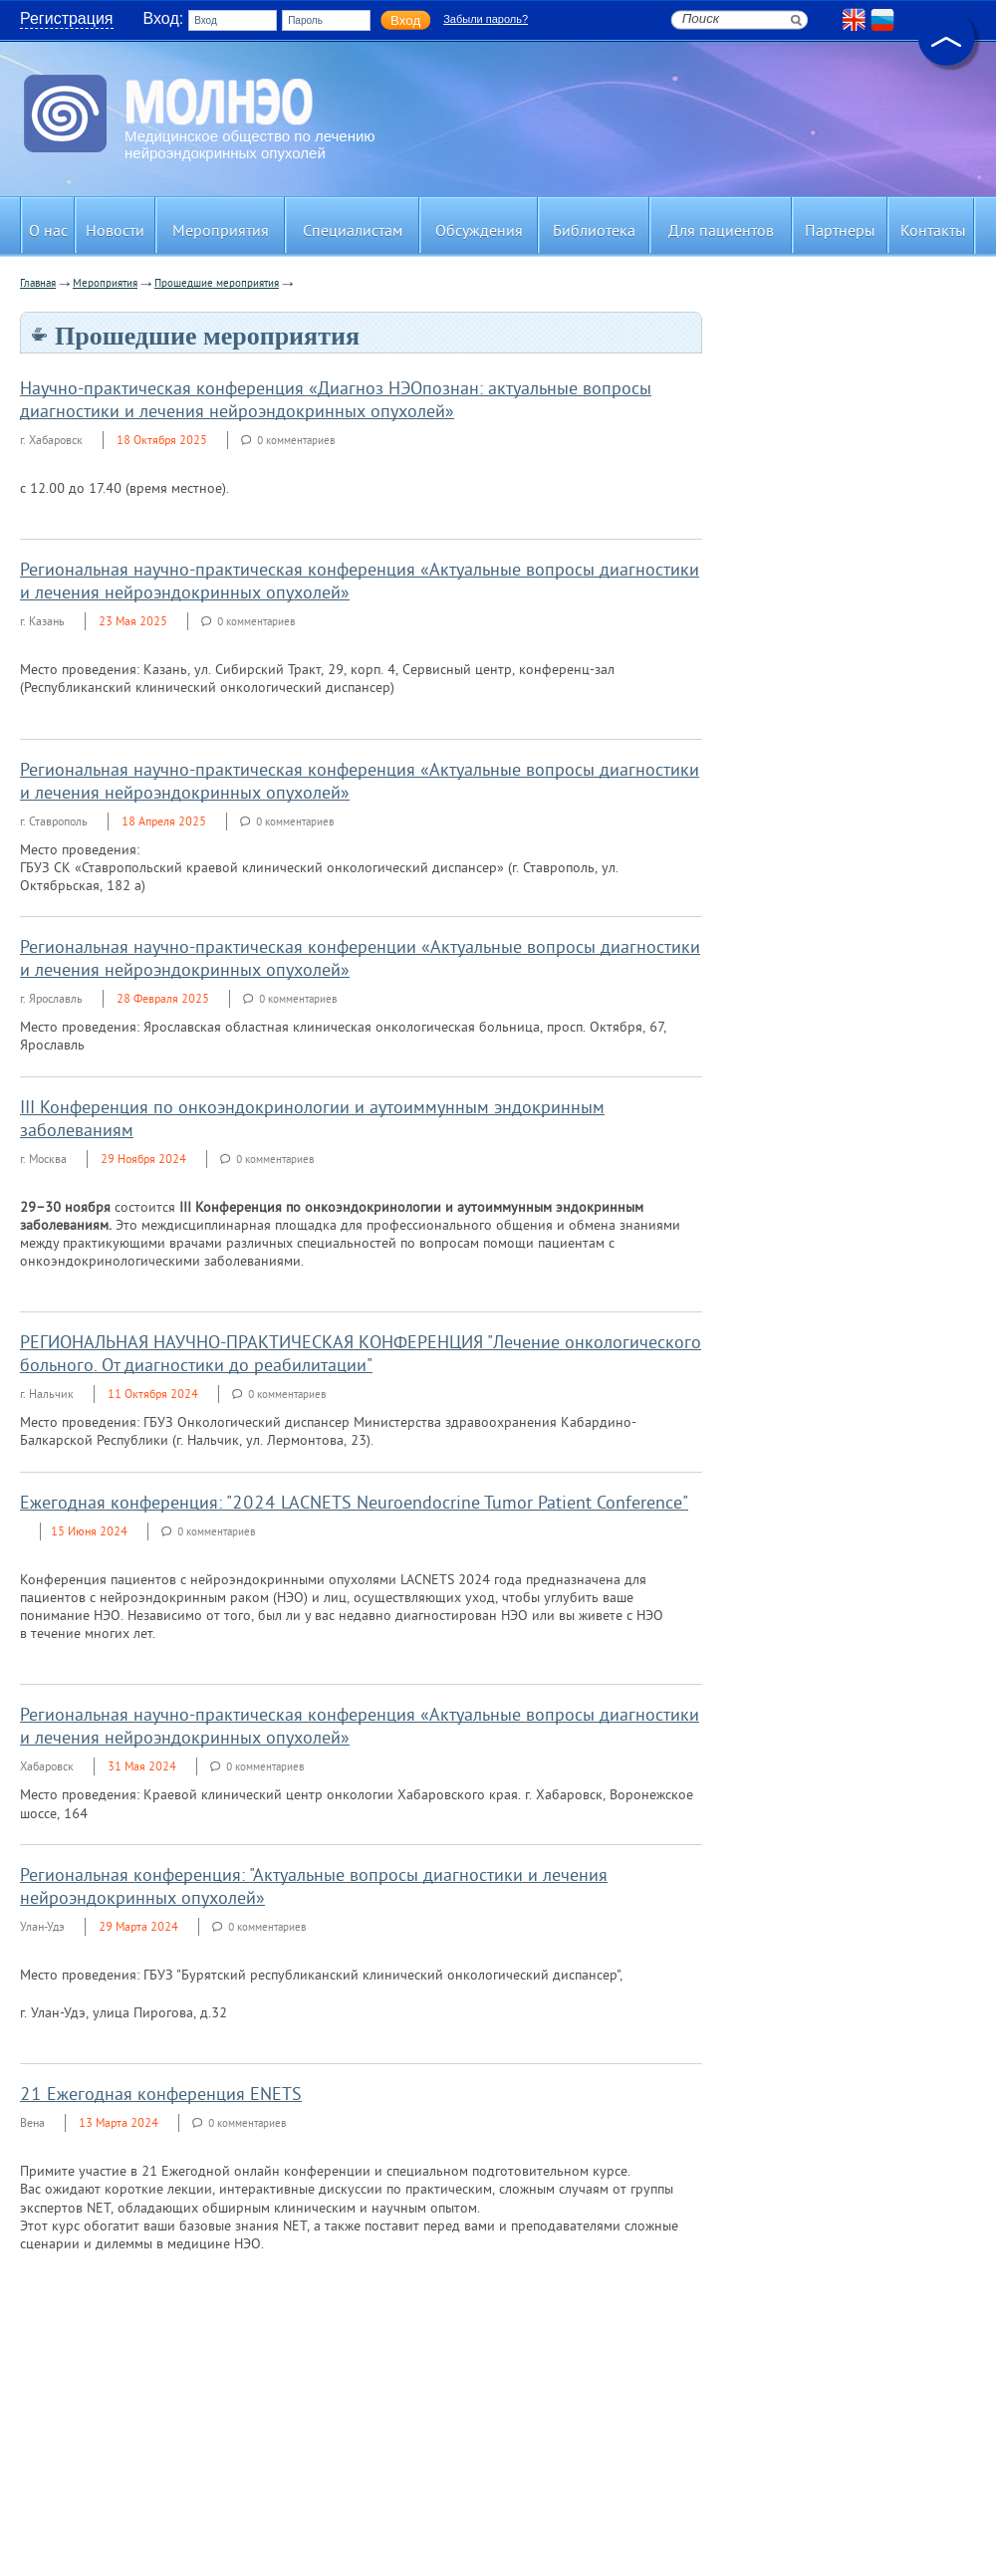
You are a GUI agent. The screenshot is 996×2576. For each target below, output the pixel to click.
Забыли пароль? (485, 19)
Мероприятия (105, 284)
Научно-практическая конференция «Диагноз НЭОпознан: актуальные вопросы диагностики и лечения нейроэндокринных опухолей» (335, 401)
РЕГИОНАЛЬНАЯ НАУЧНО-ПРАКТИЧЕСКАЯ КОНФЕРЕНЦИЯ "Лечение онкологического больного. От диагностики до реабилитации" (360, 1355)
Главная (38, 284)
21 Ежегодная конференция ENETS (161, 2095)
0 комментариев (296, 441)
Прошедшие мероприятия (216, 284)
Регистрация (67, 18)
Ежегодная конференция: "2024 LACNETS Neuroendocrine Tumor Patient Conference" (354, 1504)
